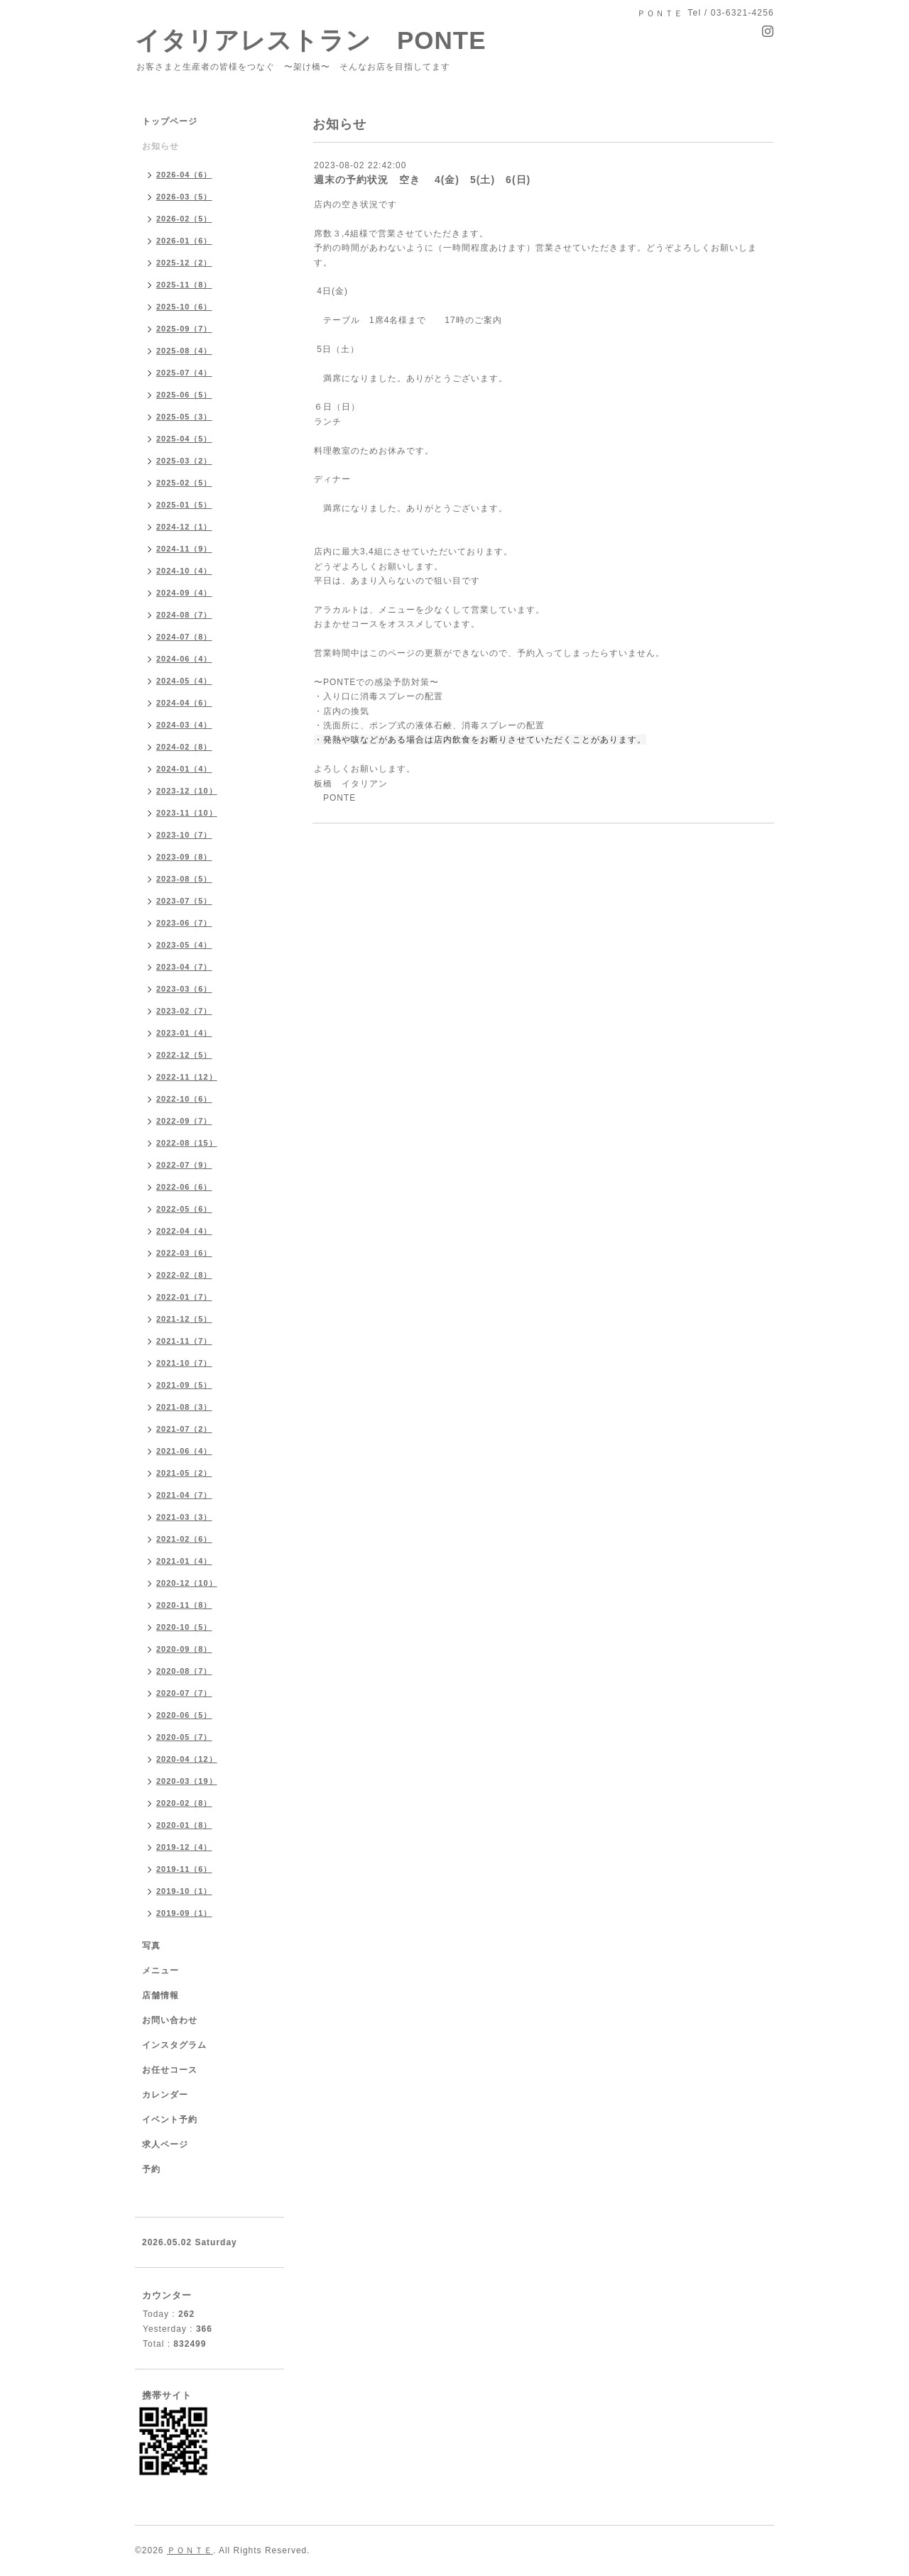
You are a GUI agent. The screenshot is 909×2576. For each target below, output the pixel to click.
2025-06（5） (184, 394)
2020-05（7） (184, 1737)
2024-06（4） (184, 658)
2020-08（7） (184, 1671)
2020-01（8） (184, 1825)
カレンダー (165, 2095)
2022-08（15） (186, 1143)
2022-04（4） (184, 1231)
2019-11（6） (184, 1869)
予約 (151, 2169)
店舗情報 (160, 1995)
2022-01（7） (184, 1297)
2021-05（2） (184, 1473)
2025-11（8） (184, 284)
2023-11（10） (186, 813)
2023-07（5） (184, 901)
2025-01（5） (184, 504)
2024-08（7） (184, 614)
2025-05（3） (184, 416)
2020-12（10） (186, 1583)
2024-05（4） (184, 680)
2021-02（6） (184, 1539)
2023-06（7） (184, 923)
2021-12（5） (184, 1319)
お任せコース (169, 2070)
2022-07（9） (184, 1165)
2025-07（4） (184, 372)
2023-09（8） (184, 857)
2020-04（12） (186, 1759)
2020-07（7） (184, 1693)
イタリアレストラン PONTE (323, 40)
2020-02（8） (184, 1803)
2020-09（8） (184, 1649)
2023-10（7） (184, 835)
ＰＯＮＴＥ (190, 2550)
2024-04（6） (184, 702)
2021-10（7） (184, 1363)
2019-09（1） (184, 1913)
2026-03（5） (184, 196)
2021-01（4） (184, 1561)
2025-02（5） (184, 482)
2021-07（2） (184, 1429)
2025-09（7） (184, 328)
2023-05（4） (184, 945)
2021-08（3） (184, 1407)
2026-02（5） (184, 218)
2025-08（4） (184, 350)
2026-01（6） (184, 240)
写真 (151, 1946)
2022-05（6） (184, 1209)
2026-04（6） (184, 174)
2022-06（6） (184, 1187)
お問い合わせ (169, 2020)
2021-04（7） (184, 1495)
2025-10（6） (184, 306)
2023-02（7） (184, 1011)
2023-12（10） (186, 790)
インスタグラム (174, 2045)
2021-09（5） (184, 1385)
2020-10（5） (184, 1627)
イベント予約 (169, 2120)
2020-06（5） (184, 1715)
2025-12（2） (184, 262)
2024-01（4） (184, 768)
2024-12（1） (184, 526)
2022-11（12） (186, 1077)
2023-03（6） (184, 989)
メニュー (160, 1970)
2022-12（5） (184, 1055)
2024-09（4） (184, 592)
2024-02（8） (184, 746)
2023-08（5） (184, 879)
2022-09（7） (184, 1121)
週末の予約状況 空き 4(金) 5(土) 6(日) (422, 179)
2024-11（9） (184, 548)
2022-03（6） (184, 1253)
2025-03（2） (184, 460)
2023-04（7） (184, 967)
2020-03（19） (186, 1781)
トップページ (169, 121)
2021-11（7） (184, 1341)
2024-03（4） (184, 724)
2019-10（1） (184, 1891)
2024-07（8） (184, 636)
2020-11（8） (184, 1605)
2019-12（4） (184, 1847)
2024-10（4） (184, 570)
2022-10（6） (184, 1099)
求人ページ (165, 2144)
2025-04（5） (184, 438)
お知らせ (160, 146)
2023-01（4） (184, 1033)
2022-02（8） (184, 1275)
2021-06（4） (184, 1451)
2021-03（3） (184, 1517)
